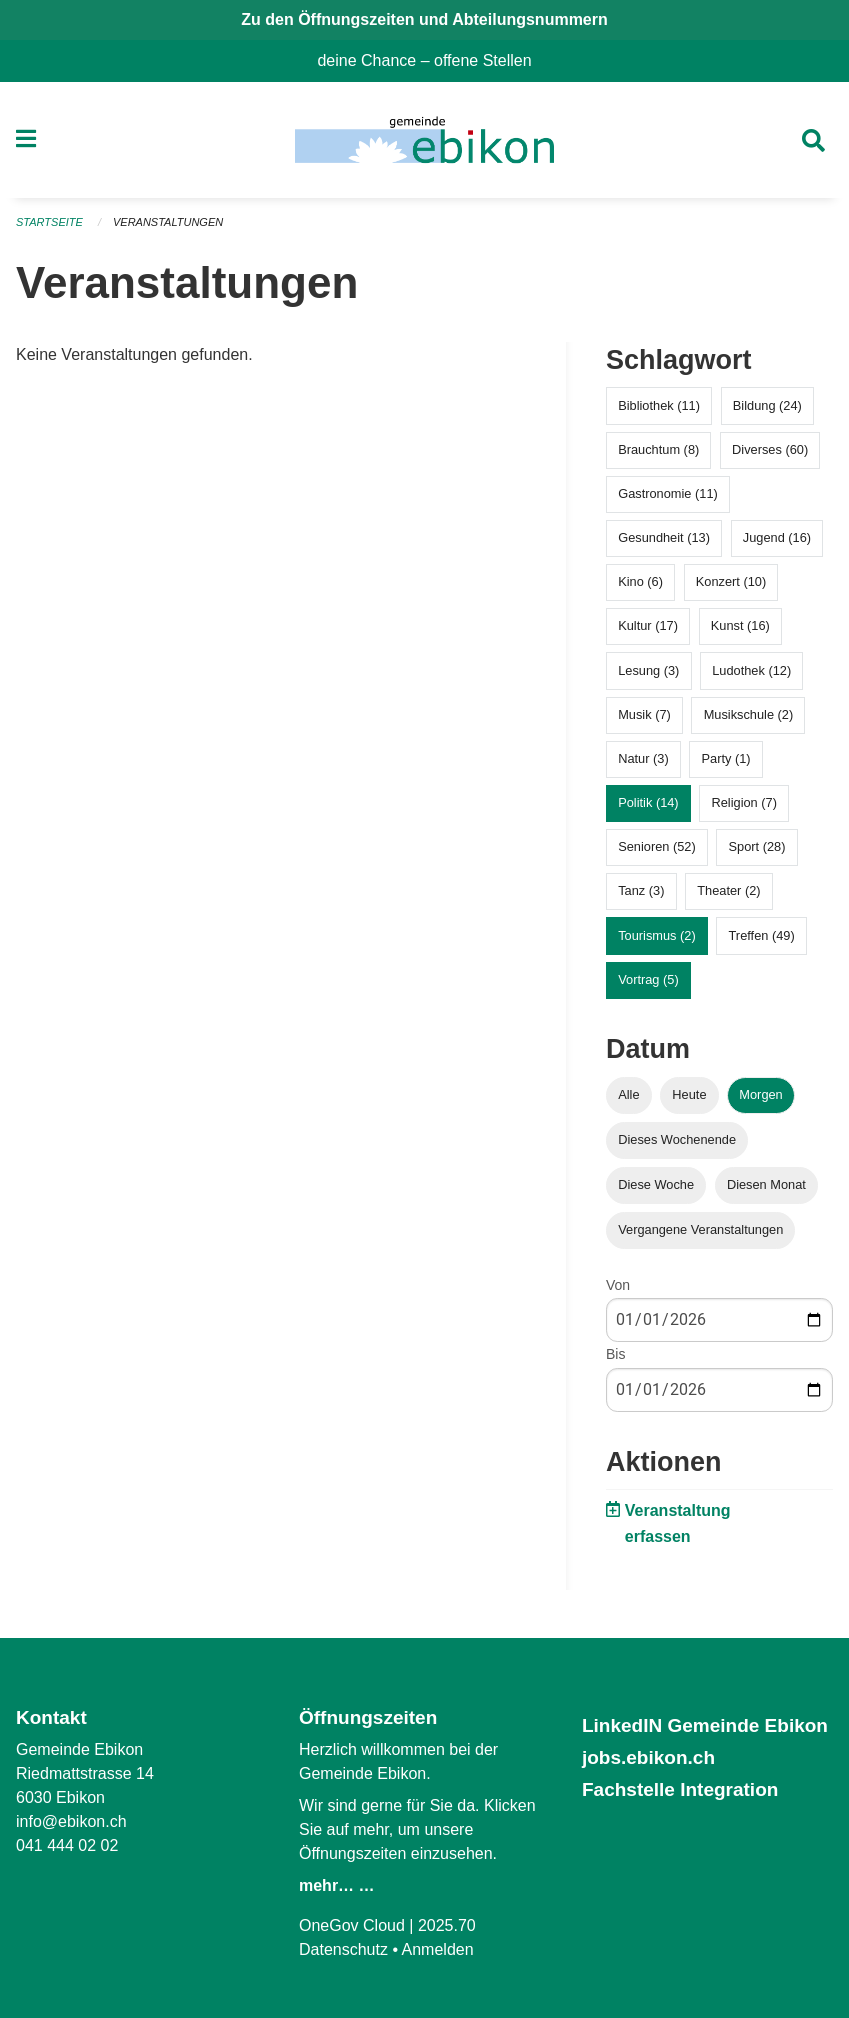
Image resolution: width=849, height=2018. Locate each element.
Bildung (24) (767, 405)
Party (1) (726, 758)
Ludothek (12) (751, 670)
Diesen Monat (766, 1184)
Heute (689, 1094)
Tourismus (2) (657, 935)
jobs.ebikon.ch (648, 1757)
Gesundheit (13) (664, 537)
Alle (628, 1094)
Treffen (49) (762, 935)
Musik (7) (644, 714)
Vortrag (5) (648, 979)
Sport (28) (757, 846)
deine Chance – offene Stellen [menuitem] (432, 60)
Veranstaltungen (168, 222)
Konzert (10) (731, 581)
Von (618, 1285)
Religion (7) (743, 802)
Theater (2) (728, 890)
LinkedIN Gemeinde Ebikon (705, 1725)
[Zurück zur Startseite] (424, 140)
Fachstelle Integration (680, 1789)
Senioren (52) (657, 846)
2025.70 (447, 1925)
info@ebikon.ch (71, 1821)
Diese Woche (656, 1184)
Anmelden (438, 1949)
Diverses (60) (770, 449)
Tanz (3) (641, 890)
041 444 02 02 (67, 1845)
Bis (615, 1354)
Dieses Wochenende (677, 1139)
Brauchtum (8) (658, 449)
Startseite (49, 222)
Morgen (760, 1094)
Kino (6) (640, 581)
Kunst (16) (740, 625)
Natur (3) (643, 758)
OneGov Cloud (352, 1925)
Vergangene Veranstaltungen (700, 1229)
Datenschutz (343, 1949)
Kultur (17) (648, 625)
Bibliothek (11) (659, 405)
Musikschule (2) (749, 714)
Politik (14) (648, 802)
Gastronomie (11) (668, 493)
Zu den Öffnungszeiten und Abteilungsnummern (424, 19)
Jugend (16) (777, 537)
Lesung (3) (648, 670)
